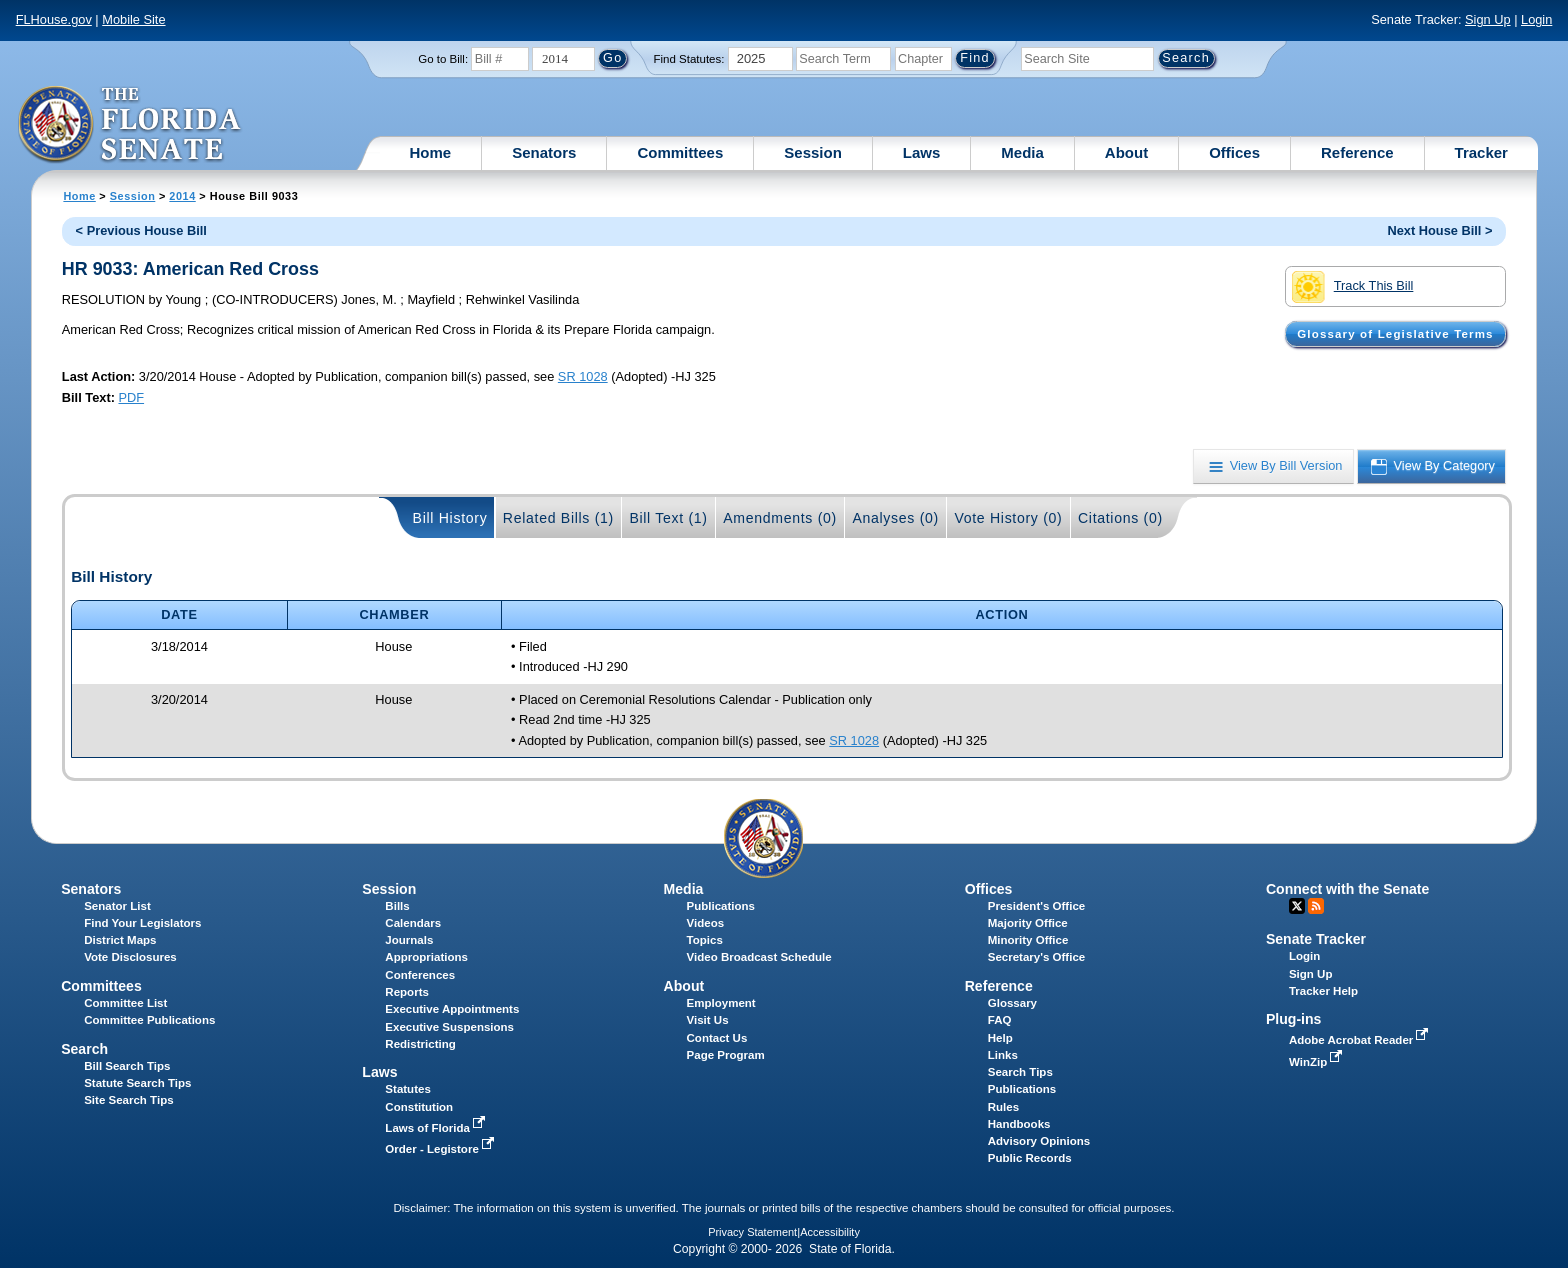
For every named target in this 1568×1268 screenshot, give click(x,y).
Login (1536, 19)
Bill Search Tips (127, 1066)
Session (813, 152)
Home (431, 152)
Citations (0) (1120, 518)
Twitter (1297, 906)
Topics (705, 940)
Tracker (1481, 152)
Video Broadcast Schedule (759, 957)
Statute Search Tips (137, 1083)
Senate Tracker (1316, 939)
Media (1022, 152)
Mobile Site (133, 19)
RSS (1316, 906)
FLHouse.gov (54, 19)
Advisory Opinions (1039, 1141)
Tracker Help (1323, 991)
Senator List (117, 906)
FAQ (1000, 1020)
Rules (1003, 1107)
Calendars (413, 923)
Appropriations (426, 957)
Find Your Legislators (142, 923)
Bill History (450, 518)
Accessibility (830, 1232)
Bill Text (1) (668, 518)
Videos (706, 923)
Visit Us (708, 1020)
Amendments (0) (780, 518)
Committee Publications (149, 1020)
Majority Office (1028, 923)
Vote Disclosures (130, 957)
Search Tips (1020, 1072)
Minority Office (1028, 940)
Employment (721, 1003)
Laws (922, 152)
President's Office (1036, 906)
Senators (544, 152)
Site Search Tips (128, 1100)
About (1126, 152)
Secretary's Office (1036, 957)
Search (84, 1049)
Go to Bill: (443, 59)
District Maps (120, 940)
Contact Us (717, 1038)
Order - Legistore (441, 1149)
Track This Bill (1352, 287)
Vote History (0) (1008, 518)
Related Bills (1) (558, 518)
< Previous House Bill (141, 230)
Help (1000, 1038)
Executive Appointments (452, 1009)
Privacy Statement (752, 1232)
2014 (182, 196)
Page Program (726, 1055)
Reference (1357, 152)
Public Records (1030, 1158)
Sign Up (1488, 19)
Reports (407, 992)
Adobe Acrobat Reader (1361, 1040)
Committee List (125, 1003)
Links (1003, 1055)
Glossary (1012, 1003)
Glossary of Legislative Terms (1395, 334)
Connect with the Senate (1347, 889)
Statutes (407, 1089)
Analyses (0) (895, 518)
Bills (397, 906)
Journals (409, 940)
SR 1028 (583, 376)
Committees (680, 152)
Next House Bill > (1439, 230)
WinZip (1317, 1062)
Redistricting (420, 1044)
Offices (1234, 152)
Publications (721, 906)
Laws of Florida (437, 1128)
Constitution (419, 1107)
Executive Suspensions (449, 1027)
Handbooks (1019, 1124)
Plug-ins (1294, 1019)
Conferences (420, 975)
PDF (131, 397)
